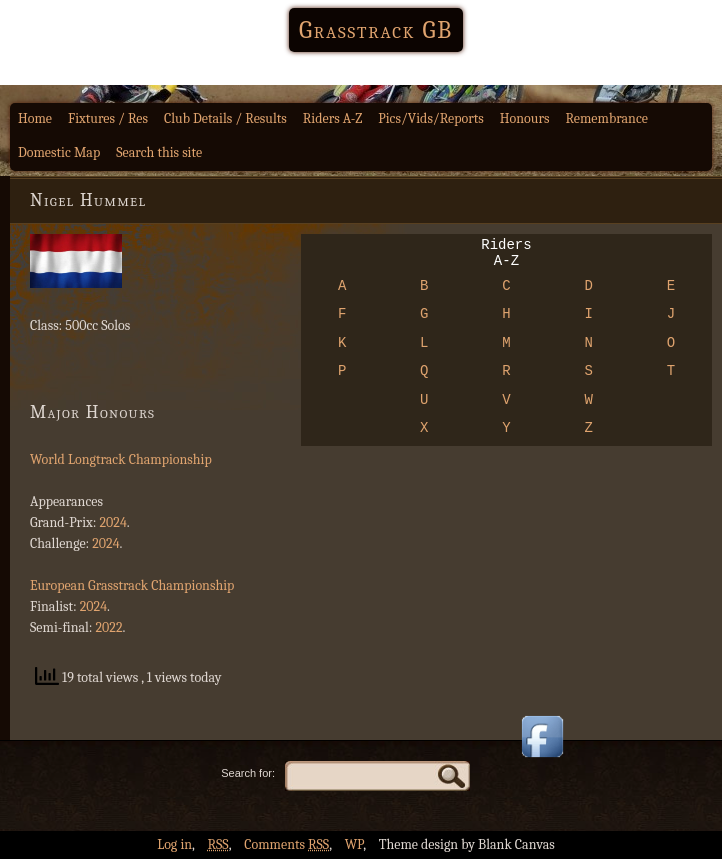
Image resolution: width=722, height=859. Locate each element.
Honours (525, 118)
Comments (286, 844)
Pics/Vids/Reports (431, 118)
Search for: (248, 773)
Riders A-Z (333, 118)
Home (35, 118)
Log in (174, 844)
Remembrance (606, 118)
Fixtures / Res (108, 118)
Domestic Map (59, 152)
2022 (108, 627)
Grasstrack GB (376, 30)
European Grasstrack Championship (132, 585)
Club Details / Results (225, 118)
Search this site (159, 152)
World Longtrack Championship (121, 459)
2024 (112, 522)
